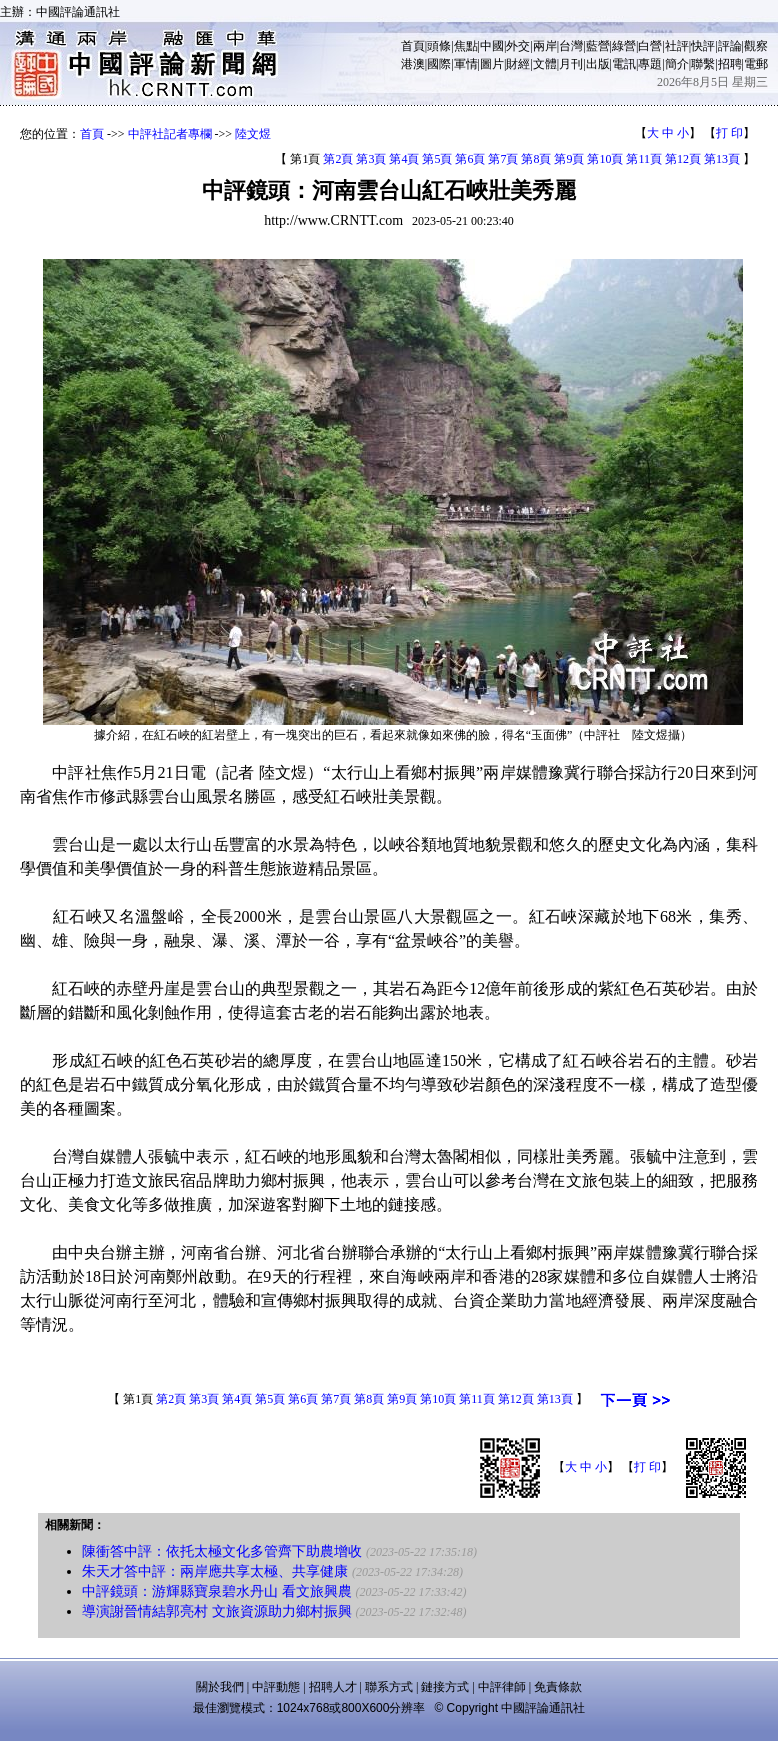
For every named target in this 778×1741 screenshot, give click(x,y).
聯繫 (703, 64)
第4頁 (404, 159)
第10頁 (605, 159)
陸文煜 (253, 134)
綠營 (624, 46)
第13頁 (722, 159)
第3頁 (371, 159)
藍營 (598, 46)
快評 (703, 46)
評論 (730, 46)
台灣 (571, 46)
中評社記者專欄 (170, 134)
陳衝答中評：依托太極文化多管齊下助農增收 (222, 1551)
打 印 (729, 133)
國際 (439, 64)
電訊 (624, 64)
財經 (518, 64)
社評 (677, 46)
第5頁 (437, 159)
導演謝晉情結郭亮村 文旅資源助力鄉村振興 (217, 1611)
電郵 (756, 64)
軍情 (466, 64)
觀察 (756, 46)
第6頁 (470, 159)
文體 (545, 64)
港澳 (413, 64)
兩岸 (545, 46)
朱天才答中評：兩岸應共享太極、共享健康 (215, 1571)
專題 (650, 64)
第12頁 (683, 159)
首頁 (413, 46)
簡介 (677, 64)
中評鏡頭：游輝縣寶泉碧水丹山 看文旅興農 (217, 1591)
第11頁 (644, 159)
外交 (518, 46)
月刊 (571, 64)
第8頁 (536, 159)
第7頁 (503, 159)
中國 (492, 46)
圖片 (492, 64)
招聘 (730, 64)
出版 (598, 64)
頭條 (439, 46)
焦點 (466, 46)
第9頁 (569, 159)
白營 (650, 46)
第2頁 (338, 159)
